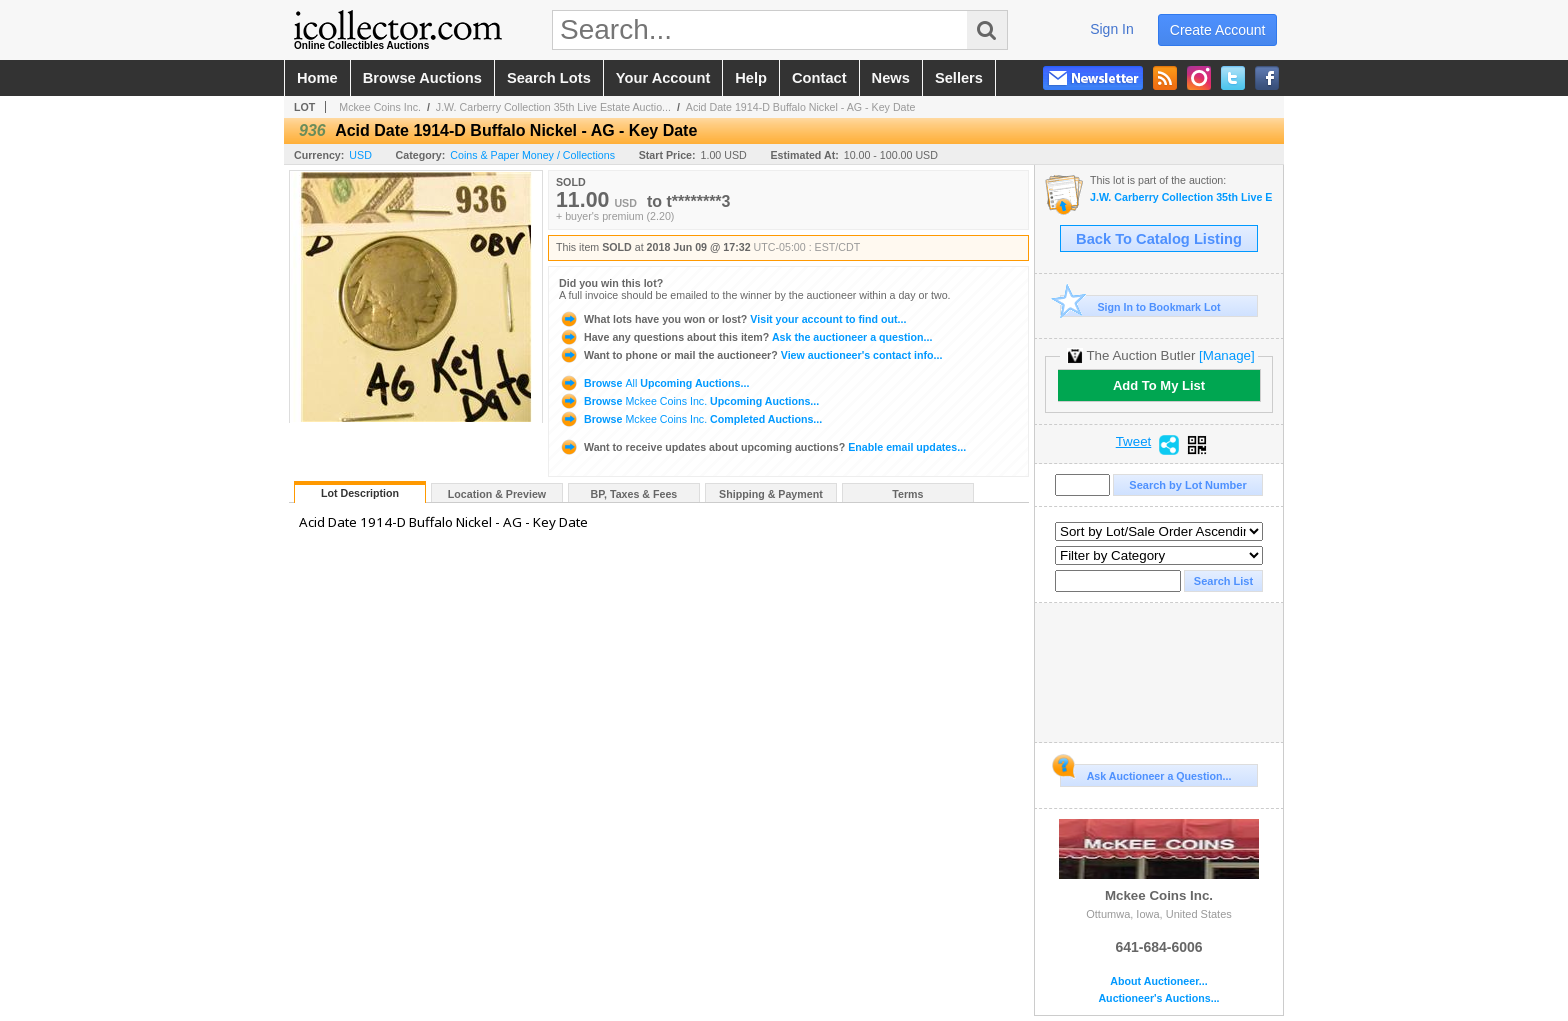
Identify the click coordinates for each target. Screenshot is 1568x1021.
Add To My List (1159, 385)
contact (819, 78)
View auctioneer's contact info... (750, 355)
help (751, 78)
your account (663, 78)
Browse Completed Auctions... (690, 419)
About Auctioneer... (1158, 981)
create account (1218, 30)
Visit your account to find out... (732, 319)
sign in (1112, 29)
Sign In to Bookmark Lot (1140, 306)
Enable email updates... (762, 447)
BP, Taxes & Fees (634, 494)
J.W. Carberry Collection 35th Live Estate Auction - (1181, 197)
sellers (959, 78)
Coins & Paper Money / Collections (532, 155)
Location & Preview (497, 494)
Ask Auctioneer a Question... (1145, 773)
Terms (907, 494)
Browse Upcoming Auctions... (654, 383)
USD (360, 155)
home (317, 78)
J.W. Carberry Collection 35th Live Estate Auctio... (553, 107)
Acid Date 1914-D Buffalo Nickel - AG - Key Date (801, 107)
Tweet (1134, 442)
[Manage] (1226, 355)
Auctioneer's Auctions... (1158, 998)
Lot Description (360, 493)
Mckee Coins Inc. (380, 107)
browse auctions (422, 78)
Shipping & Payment (771, 494)
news (891, 78)
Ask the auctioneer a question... (745, 337)
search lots (549, 78)
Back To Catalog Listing (1159, 239)
